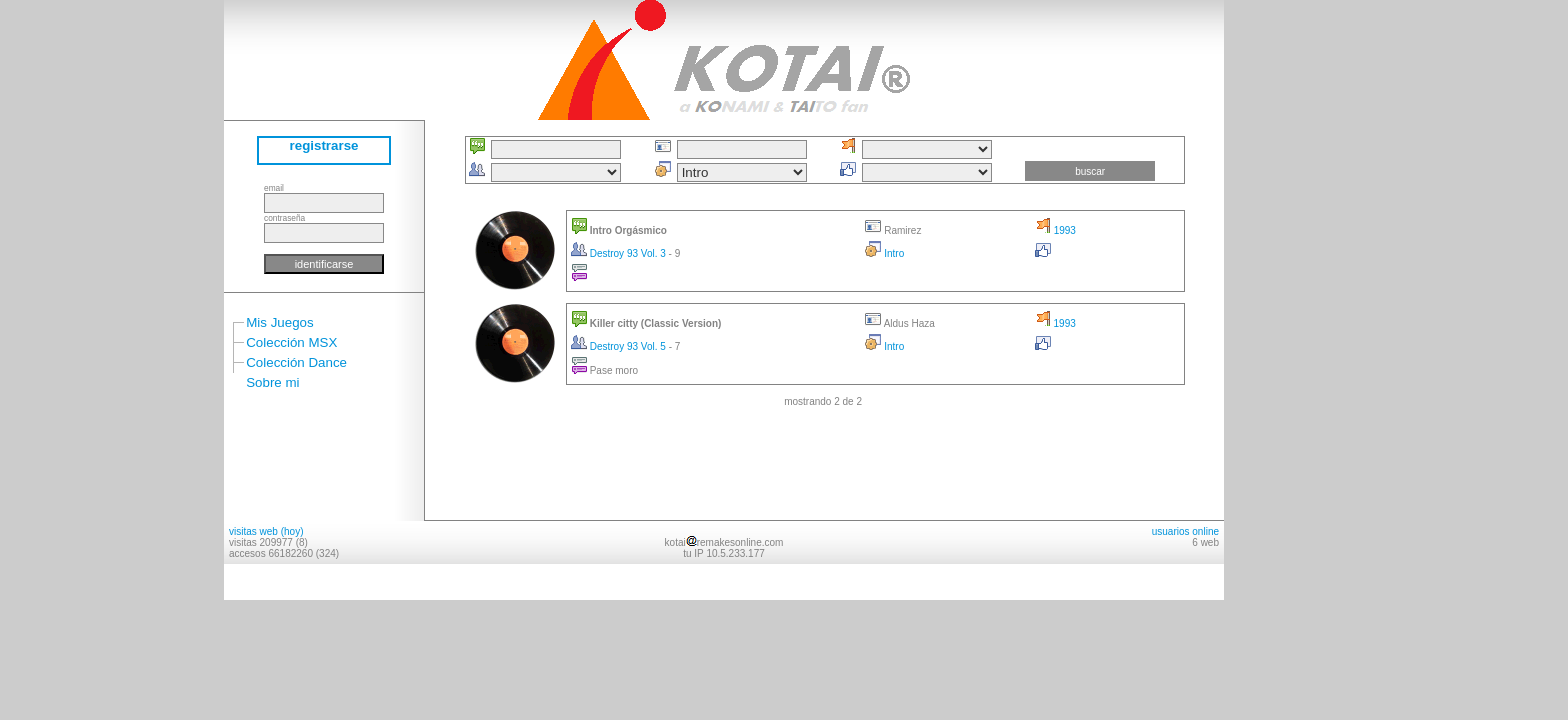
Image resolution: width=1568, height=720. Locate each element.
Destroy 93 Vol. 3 (620, 253)
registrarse (324, 145)
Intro (884, 253)
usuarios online (1185, 531)
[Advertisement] (1284, 300)
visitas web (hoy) (266, 531)
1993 (1055, 230)
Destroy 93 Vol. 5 (620, 346)
